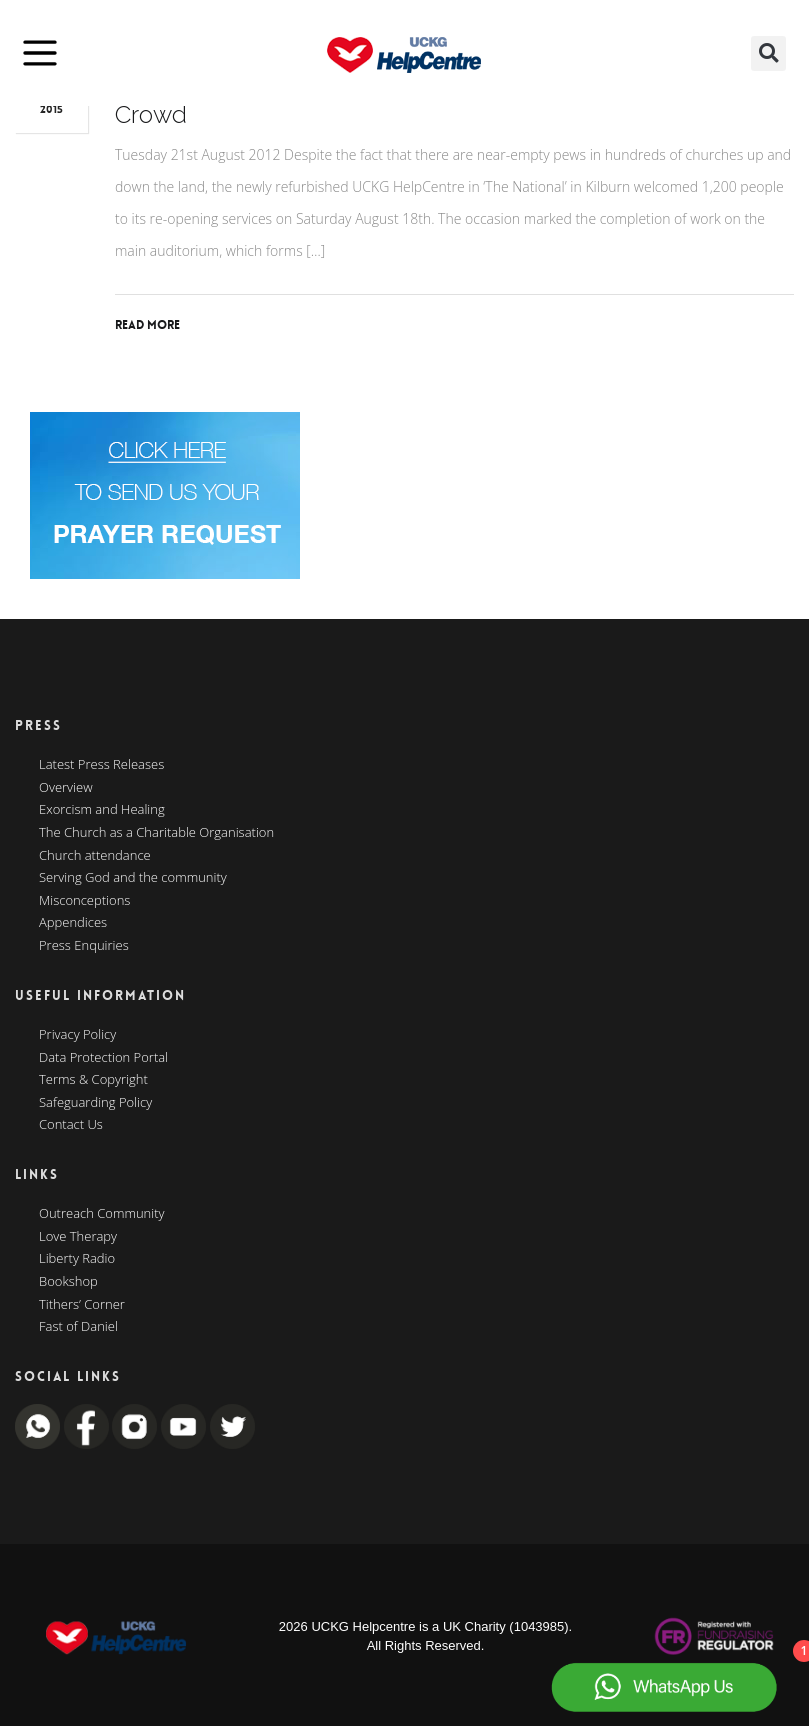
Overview (66, 788)
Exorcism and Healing (102, 810)
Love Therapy (78, 1237)
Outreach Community (102, 1214)
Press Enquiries (84, 946)
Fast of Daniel (78, 1327)
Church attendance (95, 856)
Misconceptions (84, 901)
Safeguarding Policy (95, 1103)
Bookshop (68, 1282)
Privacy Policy (77, 1035)
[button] (768, 53)
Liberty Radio (77, 1259)
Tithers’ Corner (82, 1305)
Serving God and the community (133, 878)
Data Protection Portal (103, 1058)
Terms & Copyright (93, 1080)
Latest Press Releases (101, 765)
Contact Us (71, 1125)
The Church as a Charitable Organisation (156, 833)
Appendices (73, 923)
